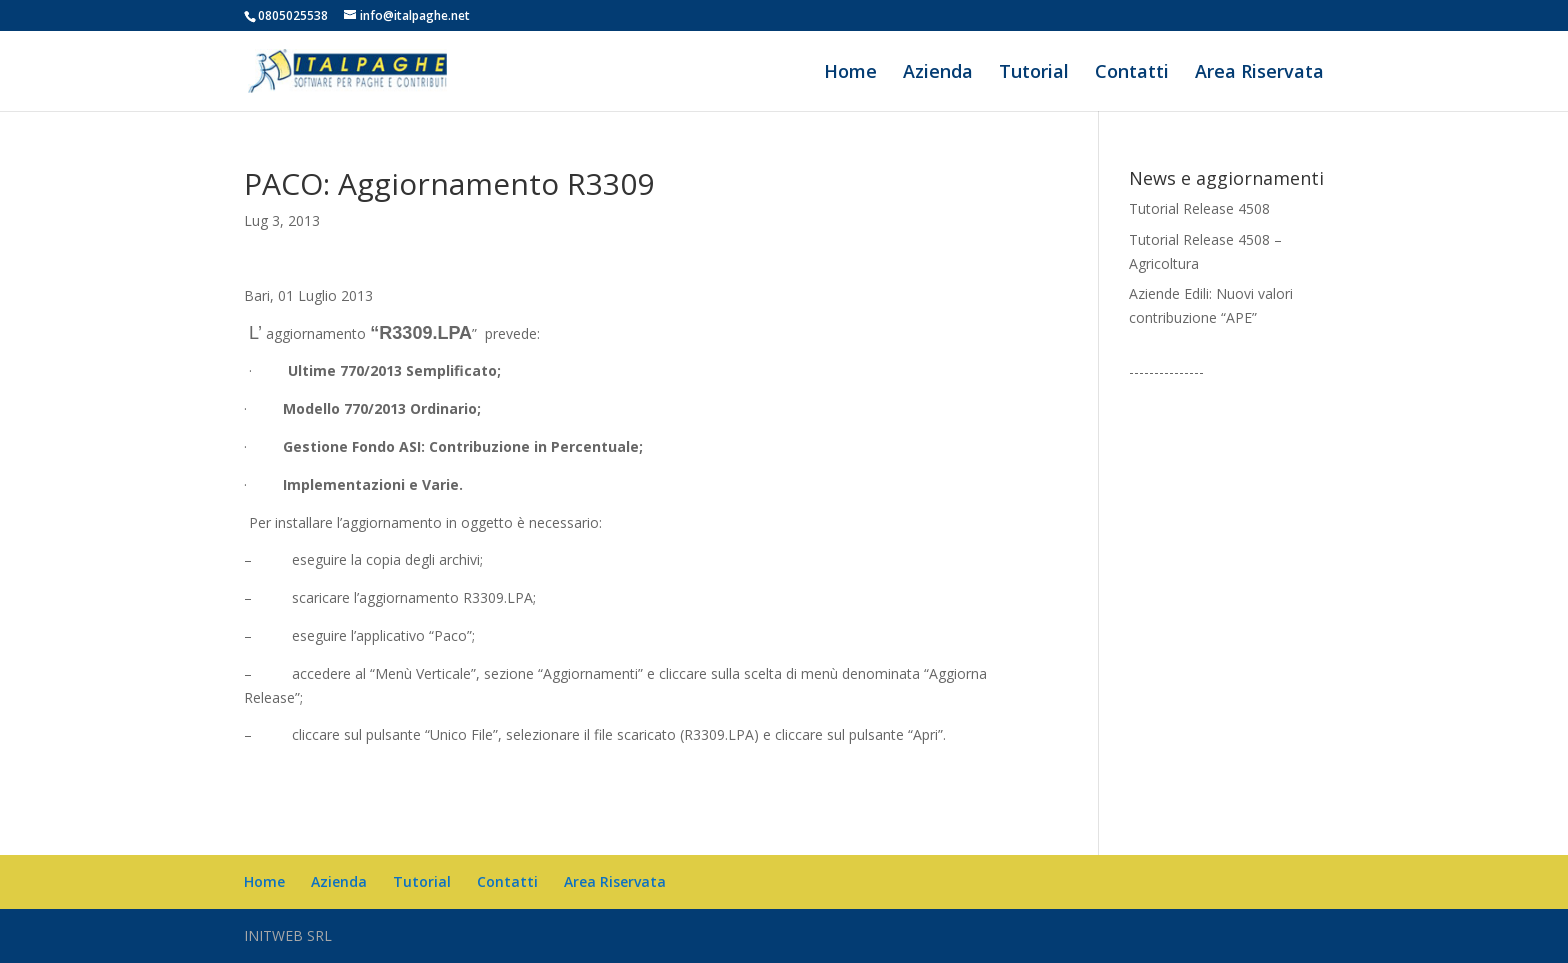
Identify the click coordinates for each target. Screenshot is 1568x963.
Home (850, 73)
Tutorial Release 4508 (1199, 208)
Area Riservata (1259, 73)
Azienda (938, 73)
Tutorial (1034, 73)
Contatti (1132, 73)
